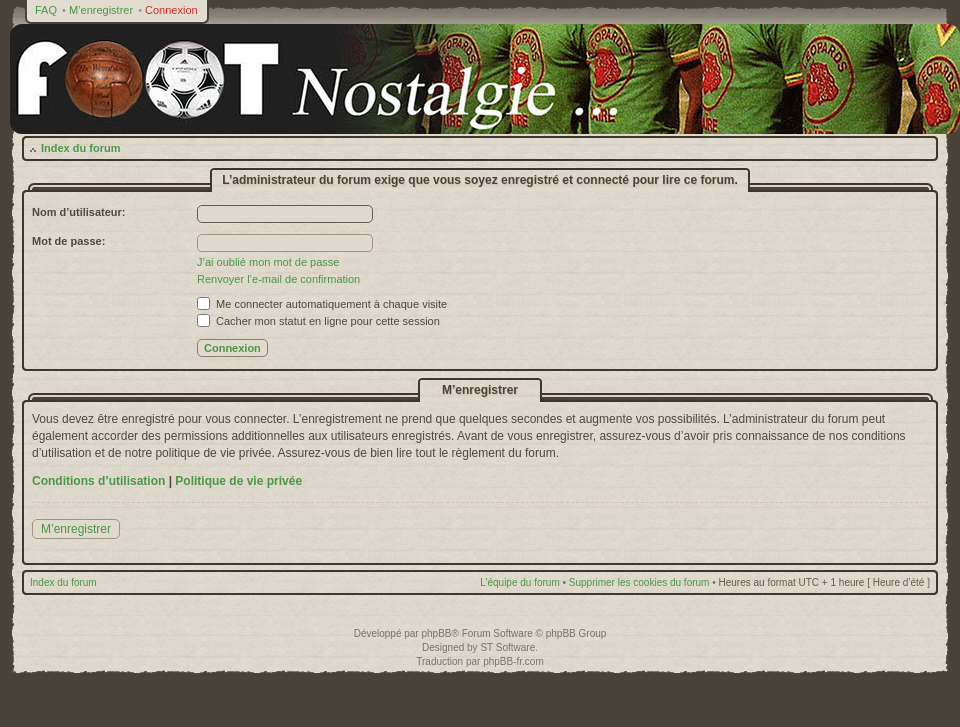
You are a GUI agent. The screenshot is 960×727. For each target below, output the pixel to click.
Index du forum (80, 148)
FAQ (46, 10)
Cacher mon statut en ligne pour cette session (318, 321)
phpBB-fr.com (513, 661)
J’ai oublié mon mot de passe (268, 262)
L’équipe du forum (520, 582)
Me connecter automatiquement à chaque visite (322, 304)
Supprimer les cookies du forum (639, 582)
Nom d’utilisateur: (79, 212)
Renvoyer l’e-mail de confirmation (278, 279)
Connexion (171, 10)
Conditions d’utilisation (98, 481)
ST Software (507, 647)
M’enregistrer (101, 10)
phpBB (436, 633)
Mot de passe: (68, 241)
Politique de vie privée (238, 481)
